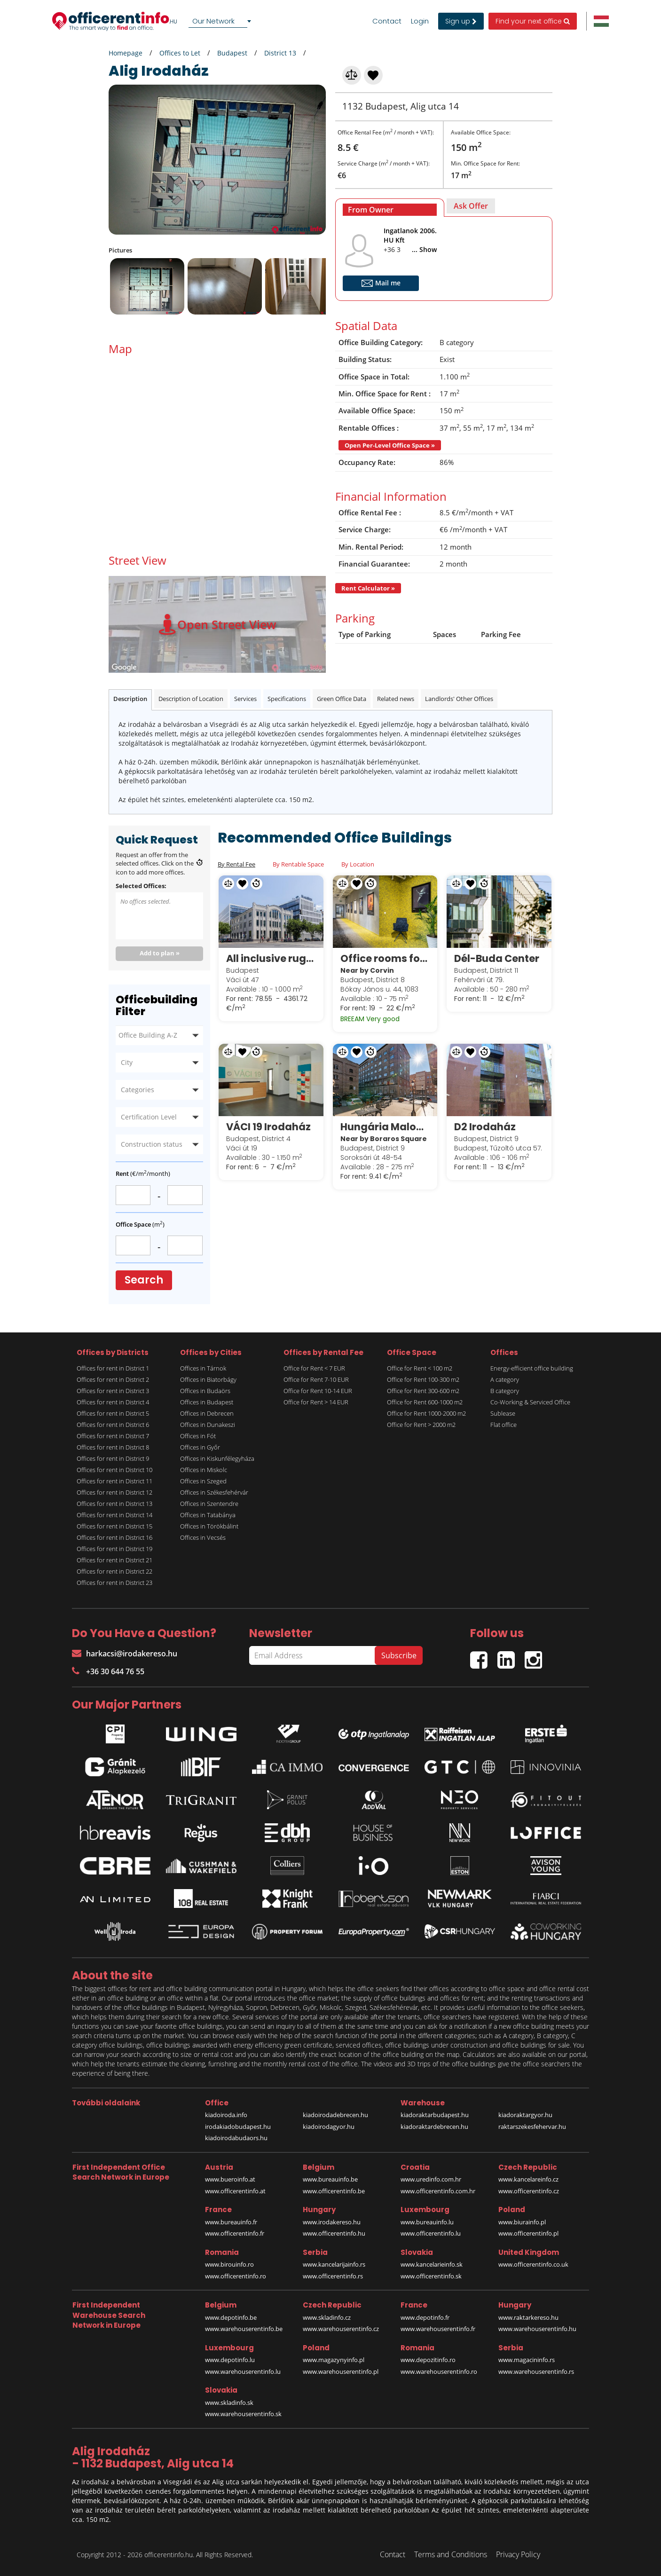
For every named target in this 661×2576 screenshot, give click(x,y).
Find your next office (533, 21)
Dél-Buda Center (496, 958)
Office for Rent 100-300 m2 (423, 1379)
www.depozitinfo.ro (428, 2359)
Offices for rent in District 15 (114, 1526)
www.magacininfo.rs (526, 2359)
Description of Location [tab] (190, 698)
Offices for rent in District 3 (113, 1390)
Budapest (232, 52)
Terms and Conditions (450, 2554)
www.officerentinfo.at (235, 2191)
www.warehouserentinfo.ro (439, 2371)
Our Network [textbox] (213, 21)
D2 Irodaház (485, 1127)
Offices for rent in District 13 (114, 1503)
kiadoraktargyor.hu (525, 2115)
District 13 (280, 52)
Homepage (125, 52)
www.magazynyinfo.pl (333, 2359)
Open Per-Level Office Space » (390, 445)
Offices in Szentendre (209, 1503)
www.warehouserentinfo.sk (243, 2414)
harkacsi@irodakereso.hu (124, 1653)
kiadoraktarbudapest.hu (435, 2115)
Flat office (503, 1424)
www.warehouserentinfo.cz (341, 2328)
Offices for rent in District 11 (114, 1481)
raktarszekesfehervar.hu (532, 2126)
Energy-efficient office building (531, 1368)
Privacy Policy (518, 2554)
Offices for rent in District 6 (113, 1424)
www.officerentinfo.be (334, 2191)
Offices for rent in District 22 (114, 1571)
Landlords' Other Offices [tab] (459, 698)
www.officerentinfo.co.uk (533, 2264)
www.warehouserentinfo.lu (243, 2371)
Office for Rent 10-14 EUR (317, 1390)
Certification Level (149, 1116)
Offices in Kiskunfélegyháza (217, 1458)
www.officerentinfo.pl (528, 2233)
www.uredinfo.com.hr (431, 2179)
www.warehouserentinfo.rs (536, 2371)
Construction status (151, 1144)
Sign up (461, 21)
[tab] (389, 207)
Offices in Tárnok (203, 1368)
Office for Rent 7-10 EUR (316, 1379)
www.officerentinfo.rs (333, 2276)
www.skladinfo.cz (327, 2317)
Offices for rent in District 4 (113, 1402)
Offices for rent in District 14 (114, 1515)
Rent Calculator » (368, 588)
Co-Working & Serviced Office (530, 1402)
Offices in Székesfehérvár (214, 1492)
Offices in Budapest (206, 1402)
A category (504, 1379)
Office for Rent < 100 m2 (419, 1368)
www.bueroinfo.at (230, 2179)
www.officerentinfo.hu (334, 2233)
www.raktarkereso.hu (528, 2317)
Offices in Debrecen (207, 1413)
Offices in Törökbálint (209, 1526)
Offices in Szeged (203, 1481)
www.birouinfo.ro (229, 2264)
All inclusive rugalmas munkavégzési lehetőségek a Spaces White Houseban (271, 958)
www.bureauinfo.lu (427, 2222)
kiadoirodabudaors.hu (236, 2138)
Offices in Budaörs (205, 1390)
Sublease (502, 1413)
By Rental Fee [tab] (236, 864)
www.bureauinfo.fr (231, 2222)
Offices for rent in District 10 (114, 1469)
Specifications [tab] (287, 698)
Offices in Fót (198, 1436)
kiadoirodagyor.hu (328, 2126)
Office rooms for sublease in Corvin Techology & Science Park (385, 958)
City (127, 1062)
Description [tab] (130, 698)
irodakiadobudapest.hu (238, 2126)
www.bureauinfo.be (330, 2179)
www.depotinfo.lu (230, 2359)
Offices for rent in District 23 (114, 1582)
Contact (386, 21)
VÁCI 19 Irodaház (268, 1127)
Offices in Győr (200, 1447)
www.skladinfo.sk (229, 2402)
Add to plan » (160, 953)
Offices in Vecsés (203, 1537)
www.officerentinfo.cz (528, 2191)
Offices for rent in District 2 (113, 1379)
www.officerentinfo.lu (431, 2233)
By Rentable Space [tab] (298, 864)
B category (504, 1390)
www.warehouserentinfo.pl (340, 2371)
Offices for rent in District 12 (114, 1492)
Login (420, 21)
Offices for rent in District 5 (113, 1413)
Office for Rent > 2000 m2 (421, 1424)
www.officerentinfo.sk (431, 2276)
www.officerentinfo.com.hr (438, 2191)
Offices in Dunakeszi (207, 1424)
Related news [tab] (395, 698)
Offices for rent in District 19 (114, 1548)
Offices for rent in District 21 (114, 1560)
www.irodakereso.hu (332, 2222)
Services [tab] (245, 698)
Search (144, 1280)
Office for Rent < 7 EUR (314, 1368)
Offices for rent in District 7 (113, 1436)
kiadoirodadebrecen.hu (335, 2115)
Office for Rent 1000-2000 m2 (426, 1413)
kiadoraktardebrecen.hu (434, 2126)
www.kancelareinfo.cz (528, 2179)
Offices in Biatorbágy (208, 1379)
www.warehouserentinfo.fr (438, 2328)
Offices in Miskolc (203, 1469)
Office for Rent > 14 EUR (315, 1402)
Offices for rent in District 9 (113, 1458)
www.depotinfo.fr (425, 2317)
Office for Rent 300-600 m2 (423, 1390)
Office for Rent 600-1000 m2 (425, 1402)
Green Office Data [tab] (341, 698)
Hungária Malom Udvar (385, 1127)
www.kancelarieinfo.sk (432, 2264)
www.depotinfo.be (231, 2317)
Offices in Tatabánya (208, 1515)
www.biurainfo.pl (522, 2222)
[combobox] (221, 21)
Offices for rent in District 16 (114, 1537)
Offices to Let (179, 52)
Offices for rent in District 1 (113, 1368)
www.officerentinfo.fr (234, 2233)
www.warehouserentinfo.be (244, 2328)
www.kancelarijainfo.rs (334, 2264)
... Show (424, 249)
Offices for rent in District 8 (113, 1447)
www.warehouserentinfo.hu (537, 2328)
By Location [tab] (357, 864)
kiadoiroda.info (226, 2115)
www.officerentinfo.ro (235, 2276)
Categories (137, 1089)
